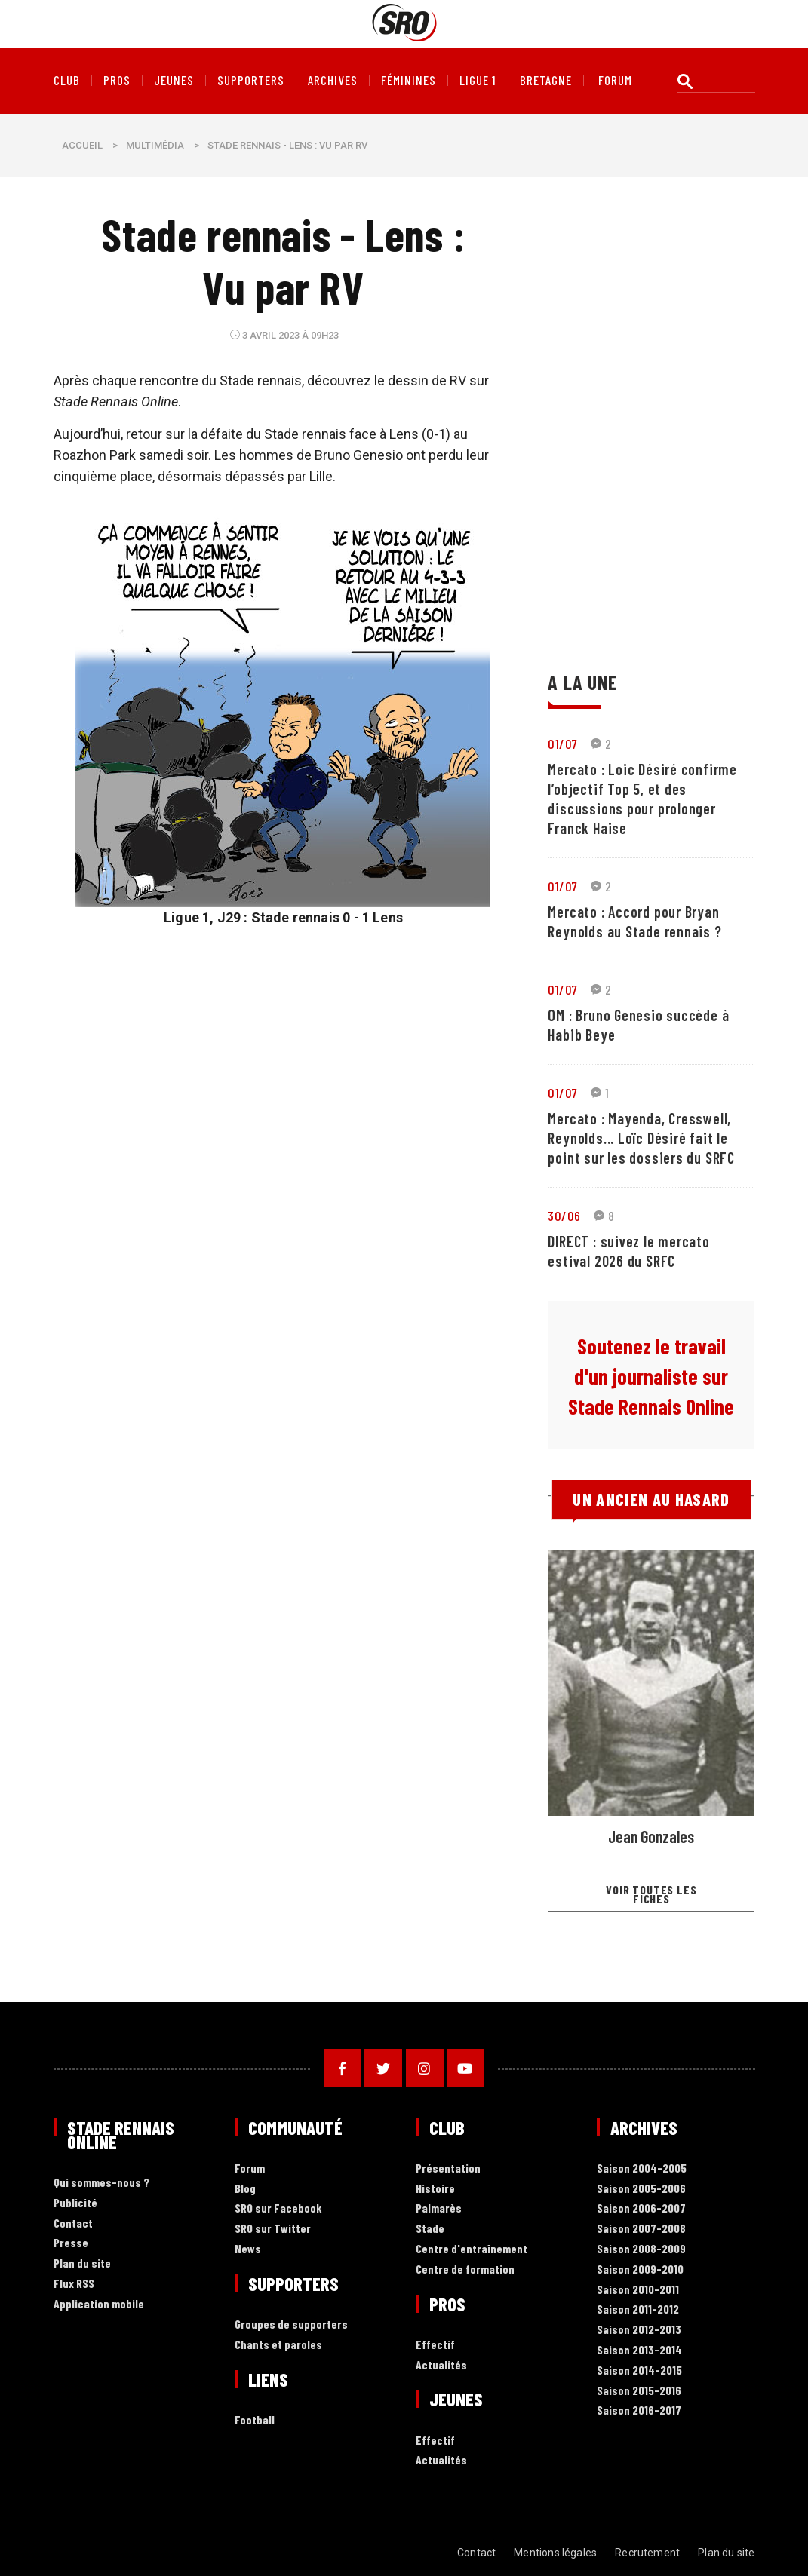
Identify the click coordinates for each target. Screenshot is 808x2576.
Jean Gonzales (651, 1836)
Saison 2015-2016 (639, 2391)
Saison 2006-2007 (641, 2208)
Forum (250, 2168)
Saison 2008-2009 (641, 2249)
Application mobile (99, 2304)
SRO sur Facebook (278, 2208)
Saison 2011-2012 (638, 2309)
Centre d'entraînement (471, 2249)
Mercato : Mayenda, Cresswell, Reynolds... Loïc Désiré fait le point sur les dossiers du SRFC (641, 1138)
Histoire (435, 2189)
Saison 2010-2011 (638, 2290)
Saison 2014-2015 (639, 2370)
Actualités (441, 2365)
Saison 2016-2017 (639, 2410)
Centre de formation (465, 2269)
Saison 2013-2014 (639, 2350)
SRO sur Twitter (273, 2229)
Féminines (408, 80)
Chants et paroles (278, 2345)
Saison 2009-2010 (640, 2269)
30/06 (564, 1215)
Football (255, 2420)
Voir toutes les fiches (651, 1894)
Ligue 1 (477, 80)
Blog (245, 2189)
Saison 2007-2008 (641, 2229)
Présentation (448, 2168)
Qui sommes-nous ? (101, 2183)
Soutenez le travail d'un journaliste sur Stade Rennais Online (651, 1376)
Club (67, 80)
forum (615, 80)
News (248, 2249)
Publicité (75, 2203)
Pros (117, 80)
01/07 (562, 743)
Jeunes (174, 80)
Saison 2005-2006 (641, 2189)
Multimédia (155, 145)
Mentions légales (555, 2553)
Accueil (82, 145)
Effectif (435, 2345)
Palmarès (439, 2208)
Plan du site (82, 2263)
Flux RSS (74, 2284)
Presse (71, 2243)
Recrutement (647, 2553)
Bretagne (546, 80)
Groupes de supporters (291, 2324)
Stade (430, 2229)
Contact (73, 2223)
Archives (333, 80)
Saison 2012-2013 (639, 2330)
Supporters (250, 80)
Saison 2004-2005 (642, 2168)
